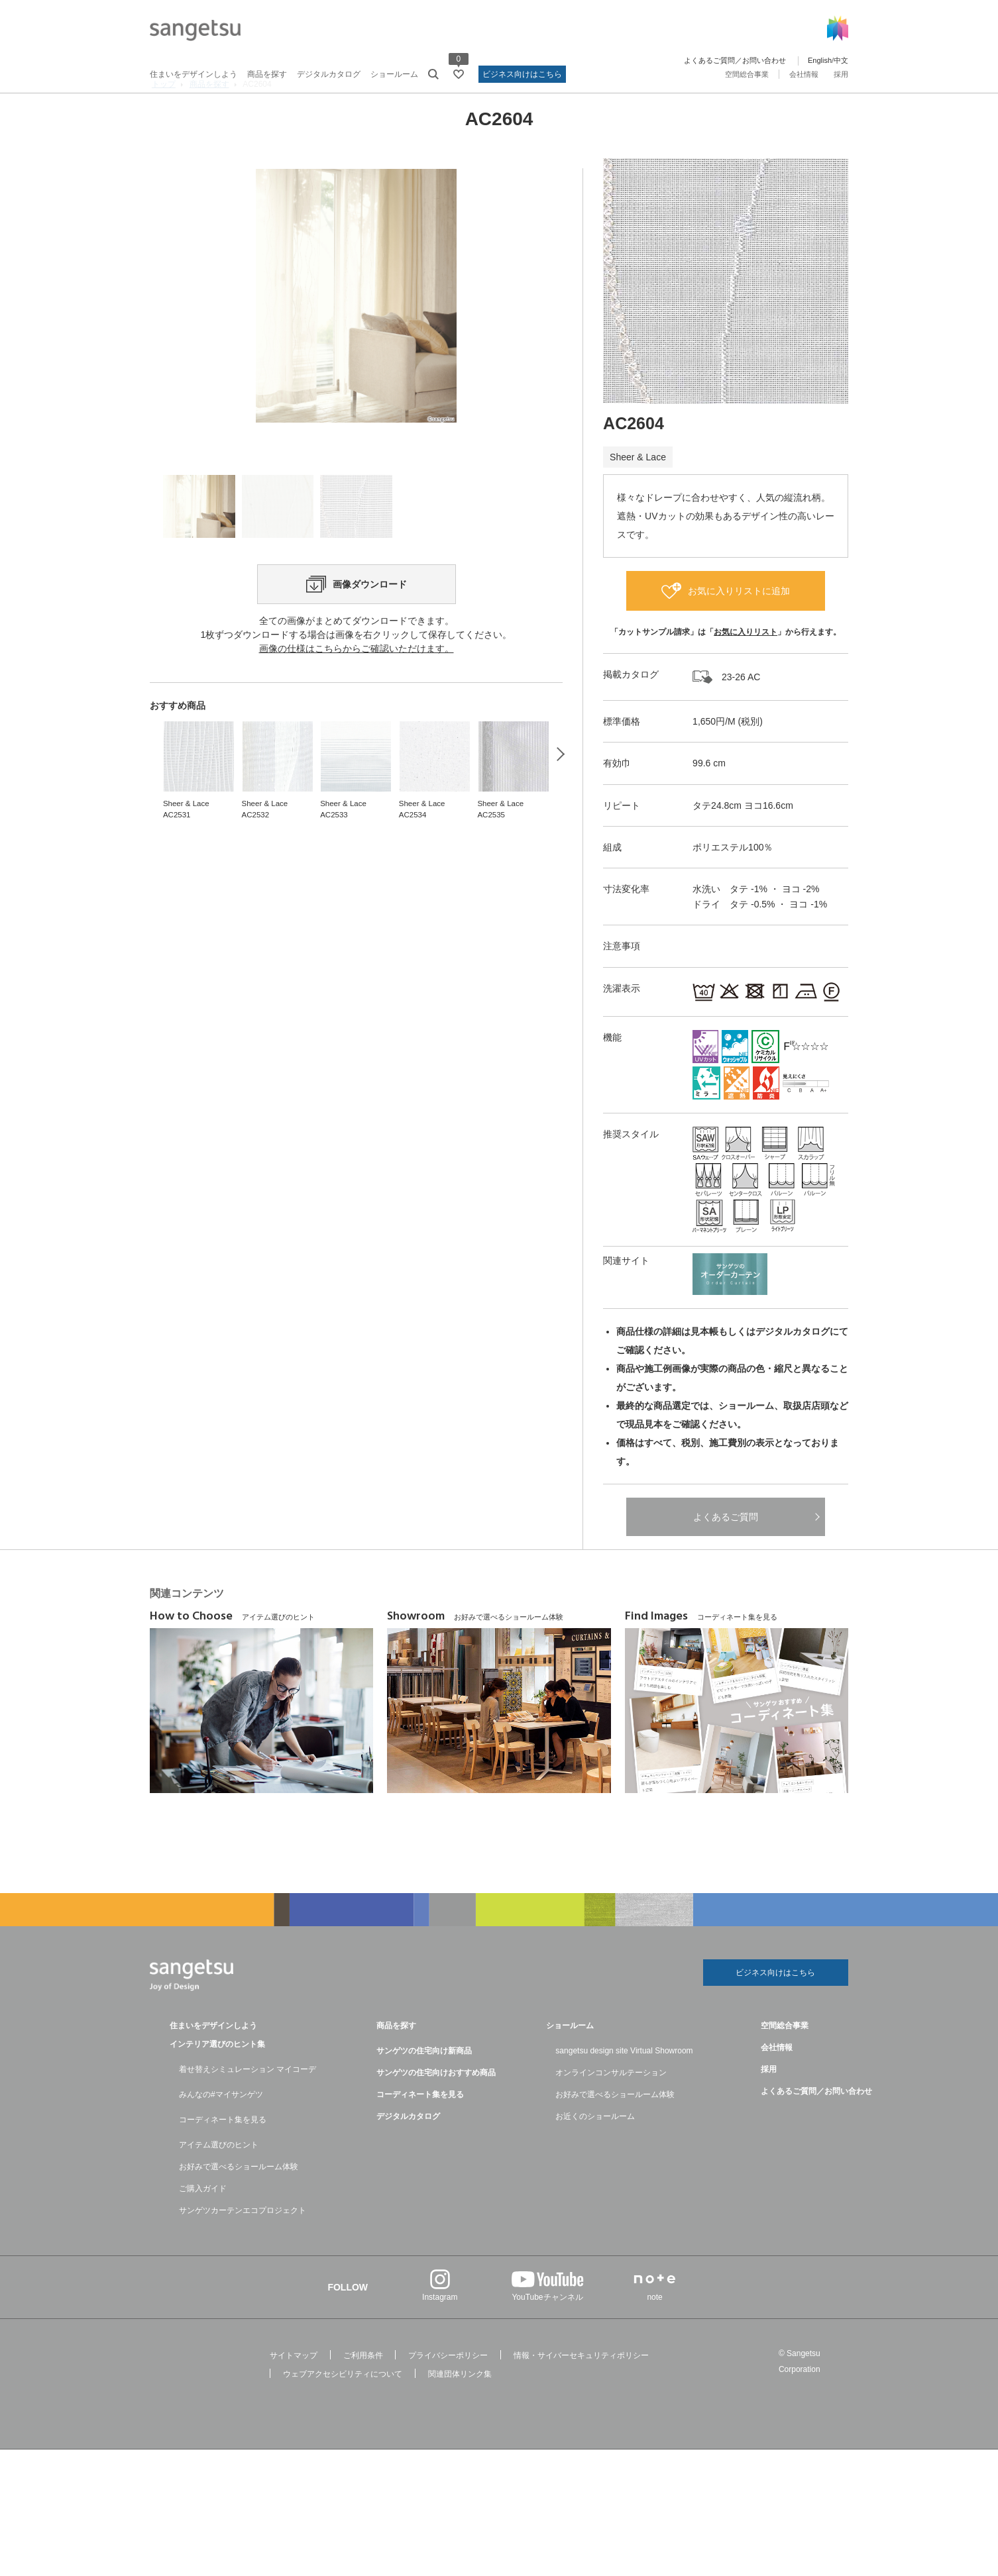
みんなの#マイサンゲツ (221, 2128)
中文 (841, 60)
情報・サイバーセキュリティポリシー (581, 2389)
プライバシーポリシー (448, 2389)
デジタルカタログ (328, 74)
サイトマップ (293, 2389)
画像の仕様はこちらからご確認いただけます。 (356, 755)
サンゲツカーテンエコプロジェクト (242, 2244)
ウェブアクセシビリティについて (342, 2407)
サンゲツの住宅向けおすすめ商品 (436, 2106)
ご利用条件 (363, 2389)
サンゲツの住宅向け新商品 (424, 2084)
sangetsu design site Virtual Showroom (624, 2084)
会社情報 (803, 74)
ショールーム (394, 74)
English (820, 60)
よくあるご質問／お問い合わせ (735, 60)
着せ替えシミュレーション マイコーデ (247, 2103)
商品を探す (267, 74)
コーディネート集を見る (222, 2153)
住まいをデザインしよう (193, 74)
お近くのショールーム (595, 2150)
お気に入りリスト (745, 662)
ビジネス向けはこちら (522, 74)
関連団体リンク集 (460, 2407)
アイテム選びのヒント (218, 2178)
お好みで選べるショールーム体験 (238, 2200)
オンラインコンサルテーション (611, 2106)
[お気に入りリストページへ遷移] (458, 74)
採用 (841, 74)
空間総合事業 (747, 74)
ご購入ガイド (203, 2222)
